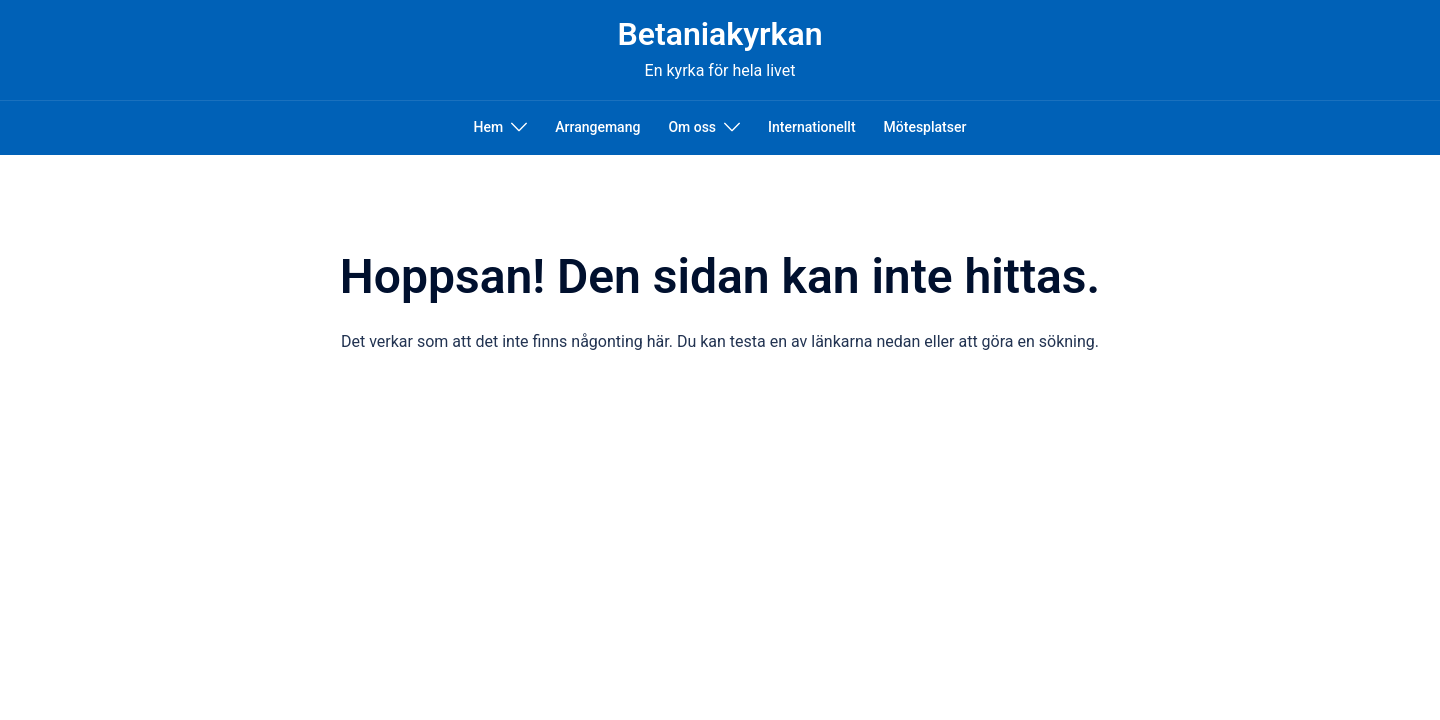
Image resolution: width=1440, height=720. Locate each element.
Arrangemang (597, 127)
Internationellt (811, 127)
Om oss (692, 127)
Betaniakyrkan (719, 34)
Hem (489, 127)
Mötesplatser (925, 127)
